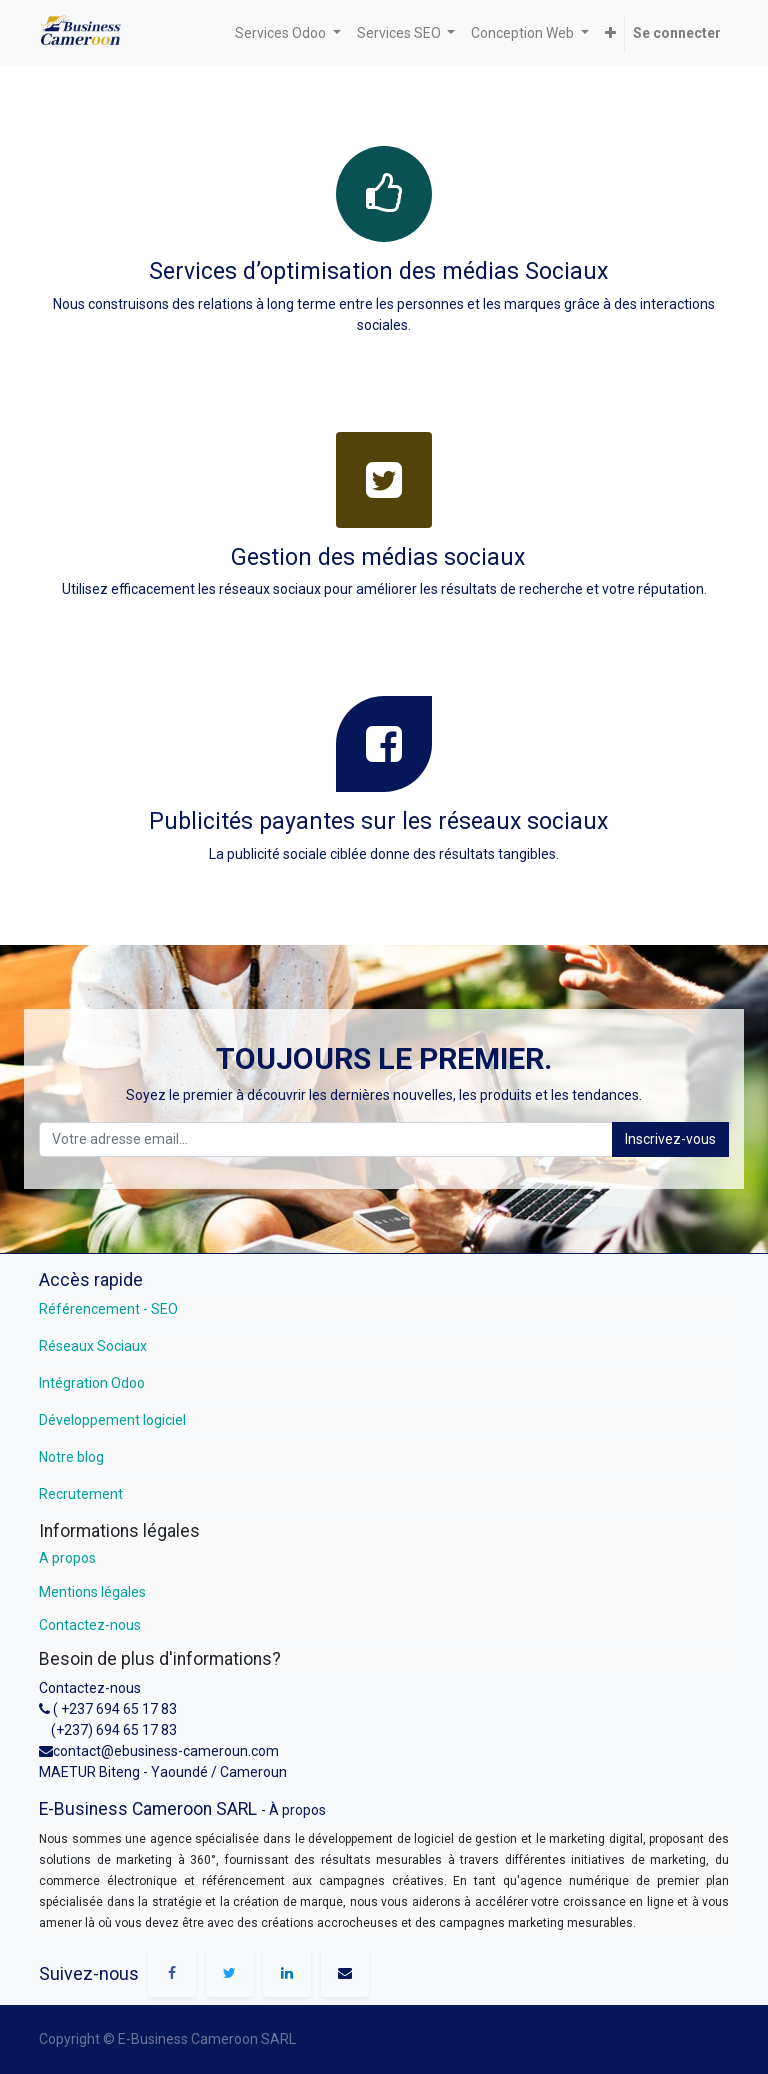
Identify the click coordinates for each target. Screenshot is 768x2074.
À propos (297, 1810)
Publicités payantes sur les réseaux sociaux (378, 821)
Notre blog (71, 1457)
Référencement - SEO (108, 1309)
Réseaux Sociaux (93, 1346)
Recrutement (81, 1494)
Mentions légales (92, 1592)
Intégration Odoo (92, 1383)
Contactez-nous (90, 1625)
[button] (610, 33)
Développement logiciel (112, 1420)
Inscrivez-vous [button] (670, 1139)
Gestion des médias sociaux (378, 557)
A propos (67, 1558)
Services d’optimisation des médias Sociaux (381, 271)
